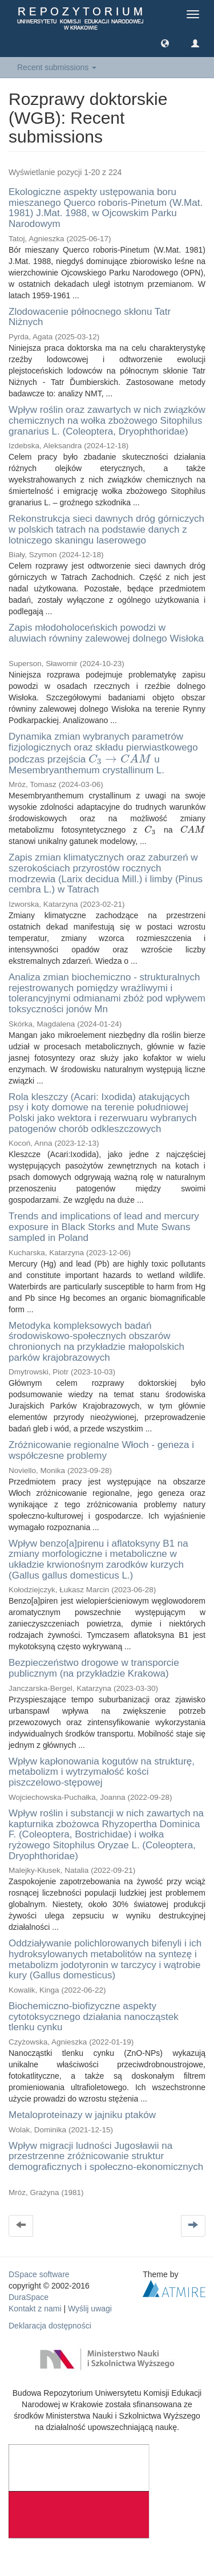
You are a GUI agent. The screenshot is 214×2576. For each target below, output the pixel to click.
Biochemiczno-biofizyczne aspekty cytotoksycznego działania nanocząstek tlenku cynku (94, 2017)
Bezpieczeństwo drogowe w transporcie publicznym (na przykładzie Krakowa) (94, 1668)
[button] (165, 42)
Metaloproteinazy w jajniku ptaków (82, 2115)
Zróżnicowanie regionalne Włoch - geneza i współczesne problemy (101, 1450)
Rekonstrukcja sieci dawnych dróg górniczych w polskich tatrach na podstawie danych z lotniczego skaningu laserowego (106, 529)
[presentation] (120, 759)
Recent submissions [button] (56, 67)
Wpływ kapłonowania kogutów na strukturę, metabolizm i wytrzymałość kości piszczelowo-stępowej (102, 1772)
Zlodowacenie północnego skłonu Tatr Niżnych (90, 317)
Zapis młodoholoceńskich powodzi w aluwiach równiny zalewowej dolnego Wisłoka (106, 633)
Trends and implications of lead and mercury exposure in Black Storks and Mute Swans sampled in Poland (104, 1227)
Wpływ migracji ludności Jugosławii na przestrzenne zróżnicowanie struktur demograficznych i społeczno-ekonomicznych (106, 2156)
